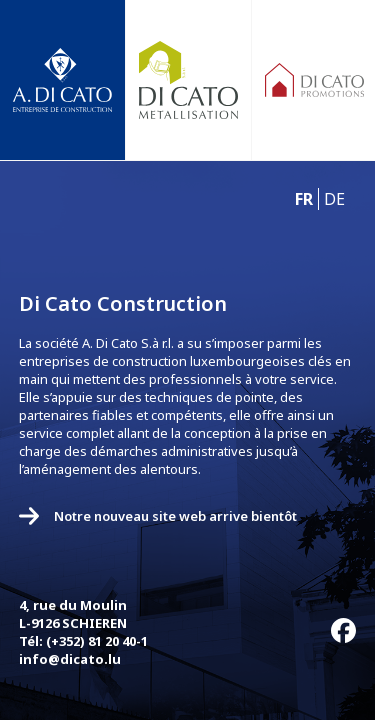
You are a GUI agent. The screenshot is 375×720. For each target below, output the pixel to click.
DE (334, 199)
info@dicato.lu (70, 659)
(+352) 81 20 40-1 (97, 641)
